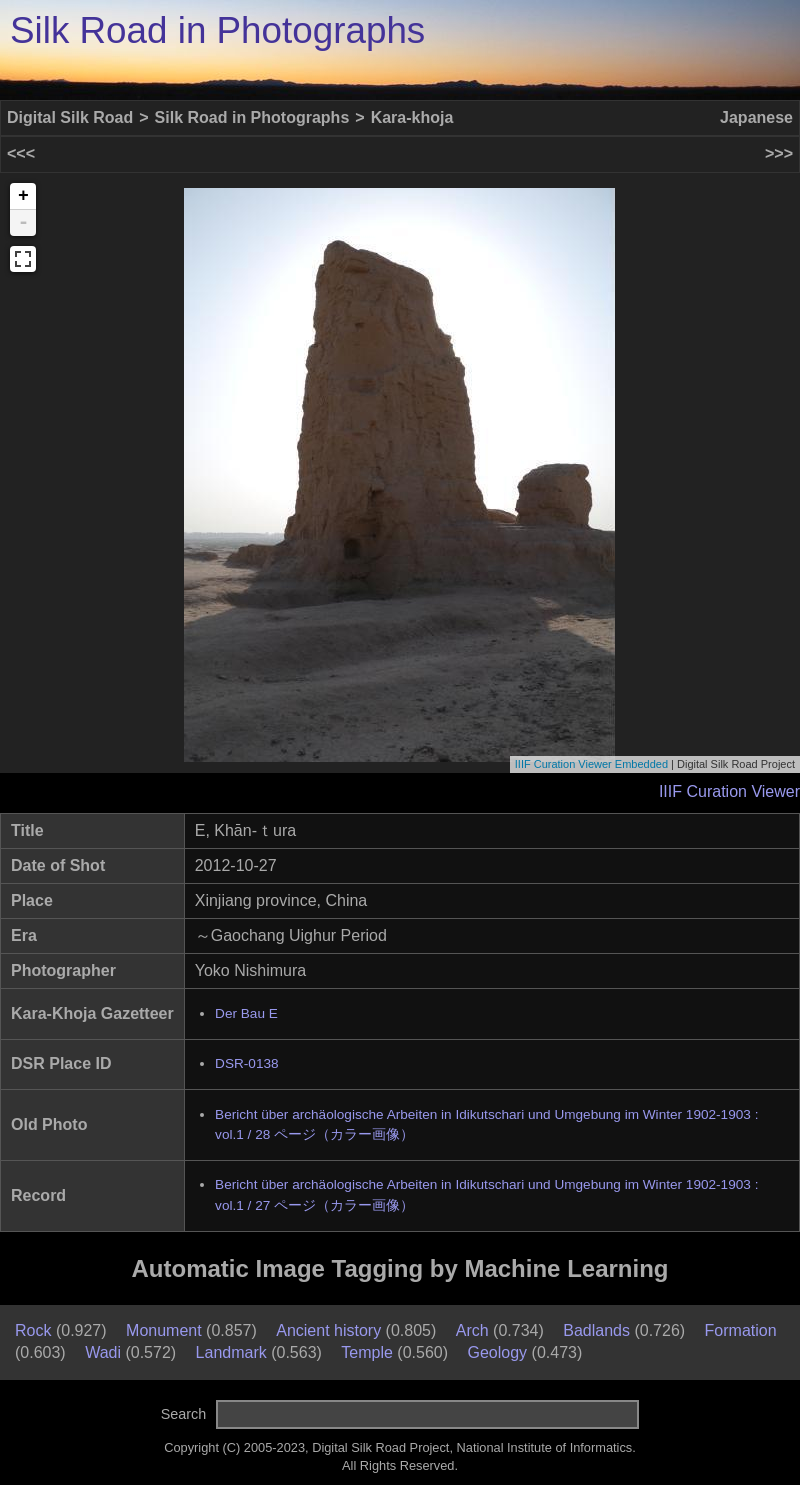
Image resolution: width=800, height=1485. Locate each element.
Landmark (231, 1352)
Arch (472, 1330)
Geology (498, 1352)
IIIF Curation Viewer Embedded (591, 764)
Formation (741, 1330)
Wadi (103, 1352)
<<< (21, 153)
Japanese (756, 117)
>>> (779, 153)
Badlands (596, 1330)
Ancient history (328, 1330)
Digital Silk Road (70, 117)
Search (184, 1414)
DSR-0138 (246, 1063)
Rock (33, 1330)
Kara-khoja (412, 117)
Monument (164, 1330)
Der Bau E (246, 1013)
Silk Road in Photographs (217, 30)
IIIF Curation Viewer (729, 791)
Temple (367, 1352)
